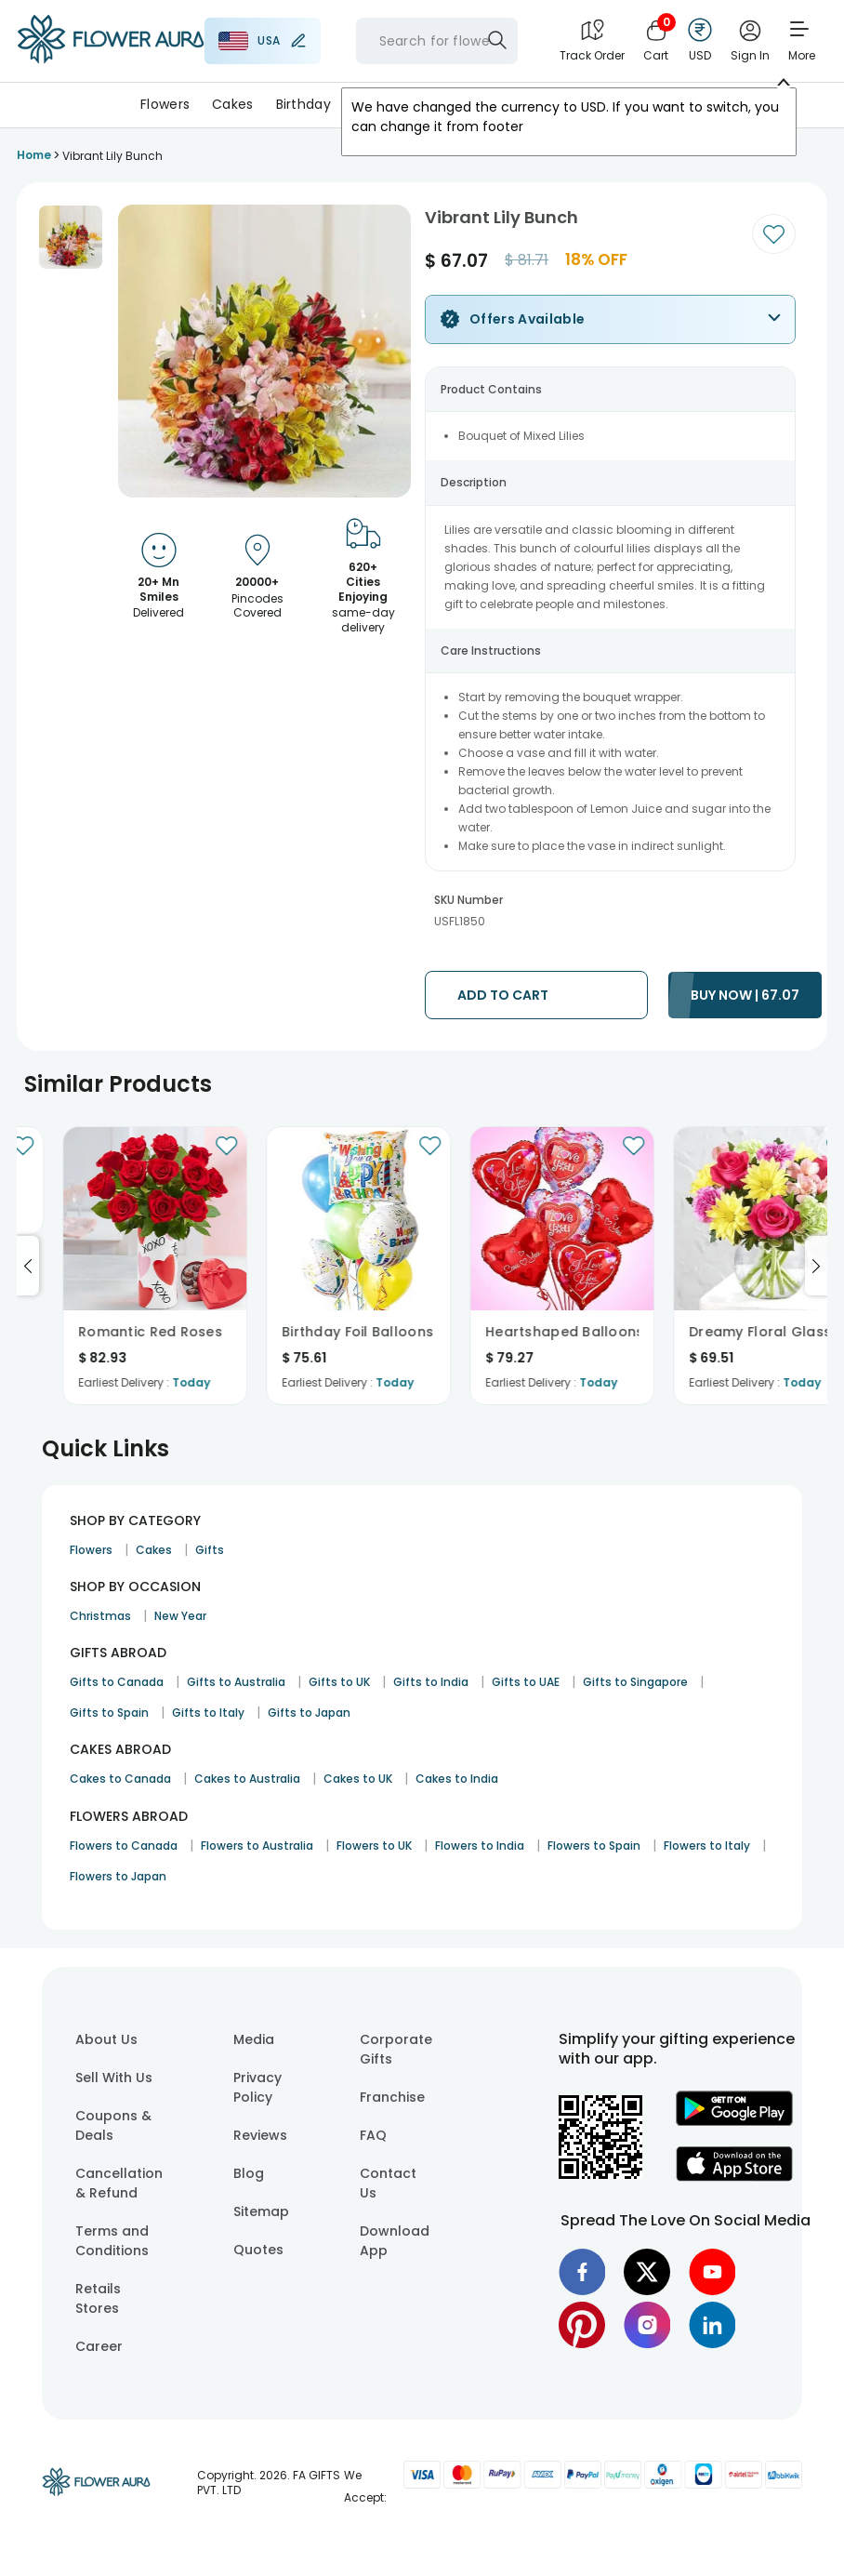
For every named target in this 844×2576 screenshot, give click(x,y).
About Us (106, 2039)
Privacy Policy (257, 2087)
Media (253, 2039)
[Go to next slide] (816, 1265)
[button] (70, 237)
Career (99, 2346)
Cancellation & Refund (119, 2183)
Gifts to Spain (109, 1712)
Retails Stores (98, 2298)
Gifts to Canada (117, 1682)
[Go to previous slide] (28, 1265)
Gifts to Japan (309, 1712)
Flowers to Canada (124, 1845)
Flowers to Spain (593, 1845)
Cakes (232, 104)
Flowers (165, 104)
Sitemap (261, 2211)
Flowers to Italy (707, 1845)
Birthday (303, 104)
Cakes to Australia (247, 1778)
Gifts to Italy (208, 1712)
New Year (180, 1616)
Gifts (209, 1550)
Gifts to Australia (236, 1682)
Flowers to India (479, 1845)
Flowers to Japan (118, 1876)
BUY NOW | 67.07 (745, 995)
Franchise (392, 2097)
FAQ (373, 2135)
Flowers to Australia (257, 1845)
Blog (248, 2173)
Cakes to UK (357, 1778)
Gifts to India (430, 1682)
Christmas (100, 1616)
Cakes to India (456, 1778)
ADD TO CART (502, 995)
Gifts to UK (339, 1682)
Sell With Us (113, 2077)
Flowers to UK (374, 1845)
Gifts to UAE (526, 1682)
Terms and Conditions (112, 2241)
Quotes (258, 2249)
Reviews (260, 2135)
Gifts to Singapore (635, 1682)
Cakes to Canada (120, 1778)
